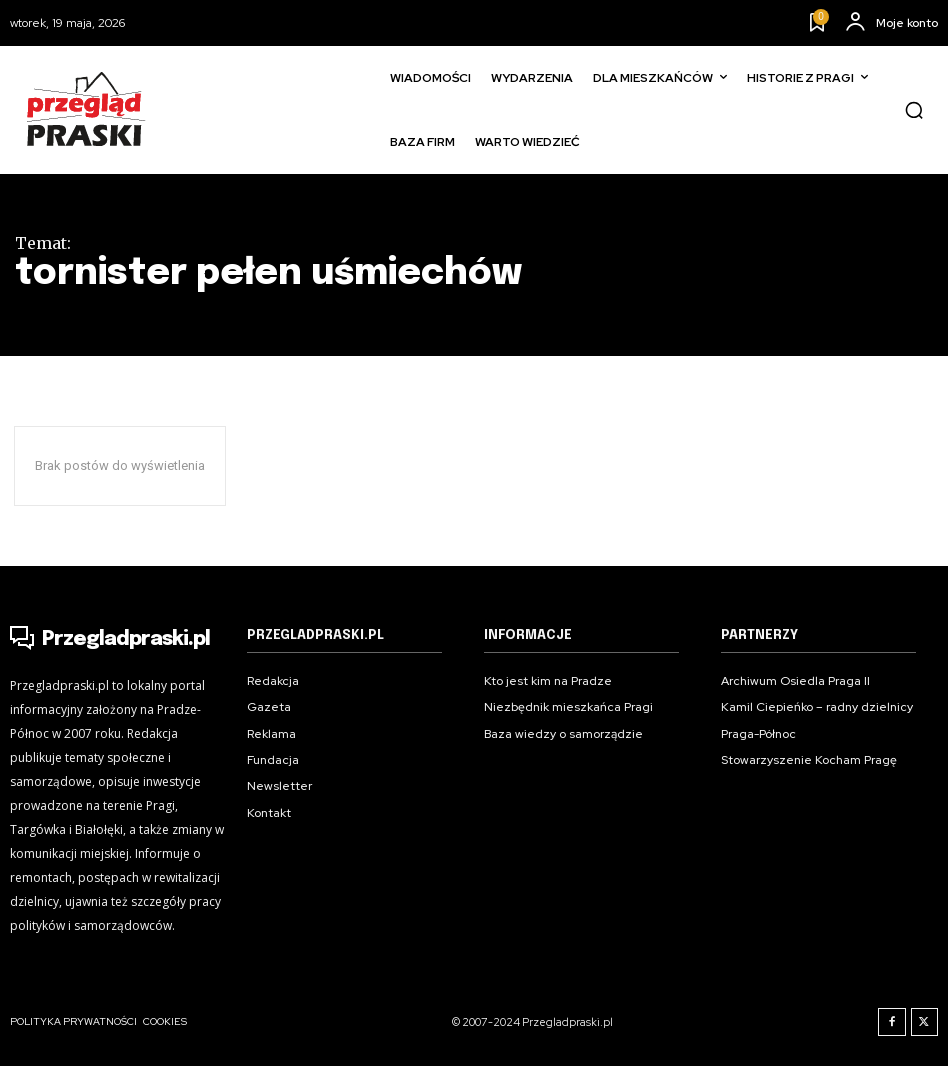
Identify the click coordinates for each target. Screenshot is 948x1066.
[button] (914, 110)
